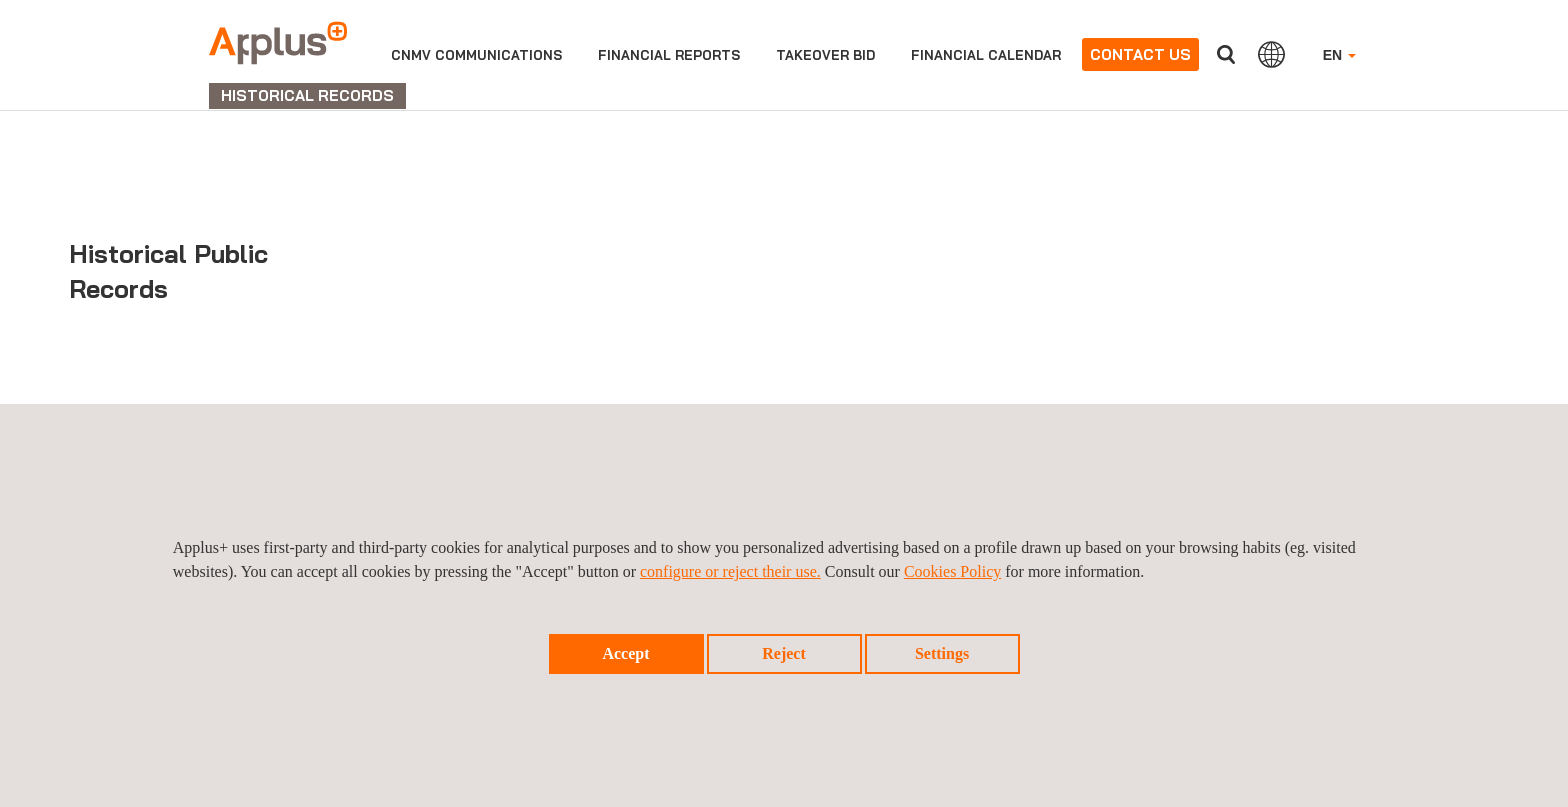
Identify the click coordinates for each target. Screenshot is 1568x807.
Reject (784, 653)
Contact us (1140, 54)
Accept (625, 653)
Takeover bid (825, 55)
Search (1226, 54)
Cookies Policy (952, 571)
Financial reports (669, 55)
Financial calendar (986, 55)
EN (1339, 55)
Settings (942, 653)
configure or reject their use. (730, 571)
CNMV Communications (476, 55)
